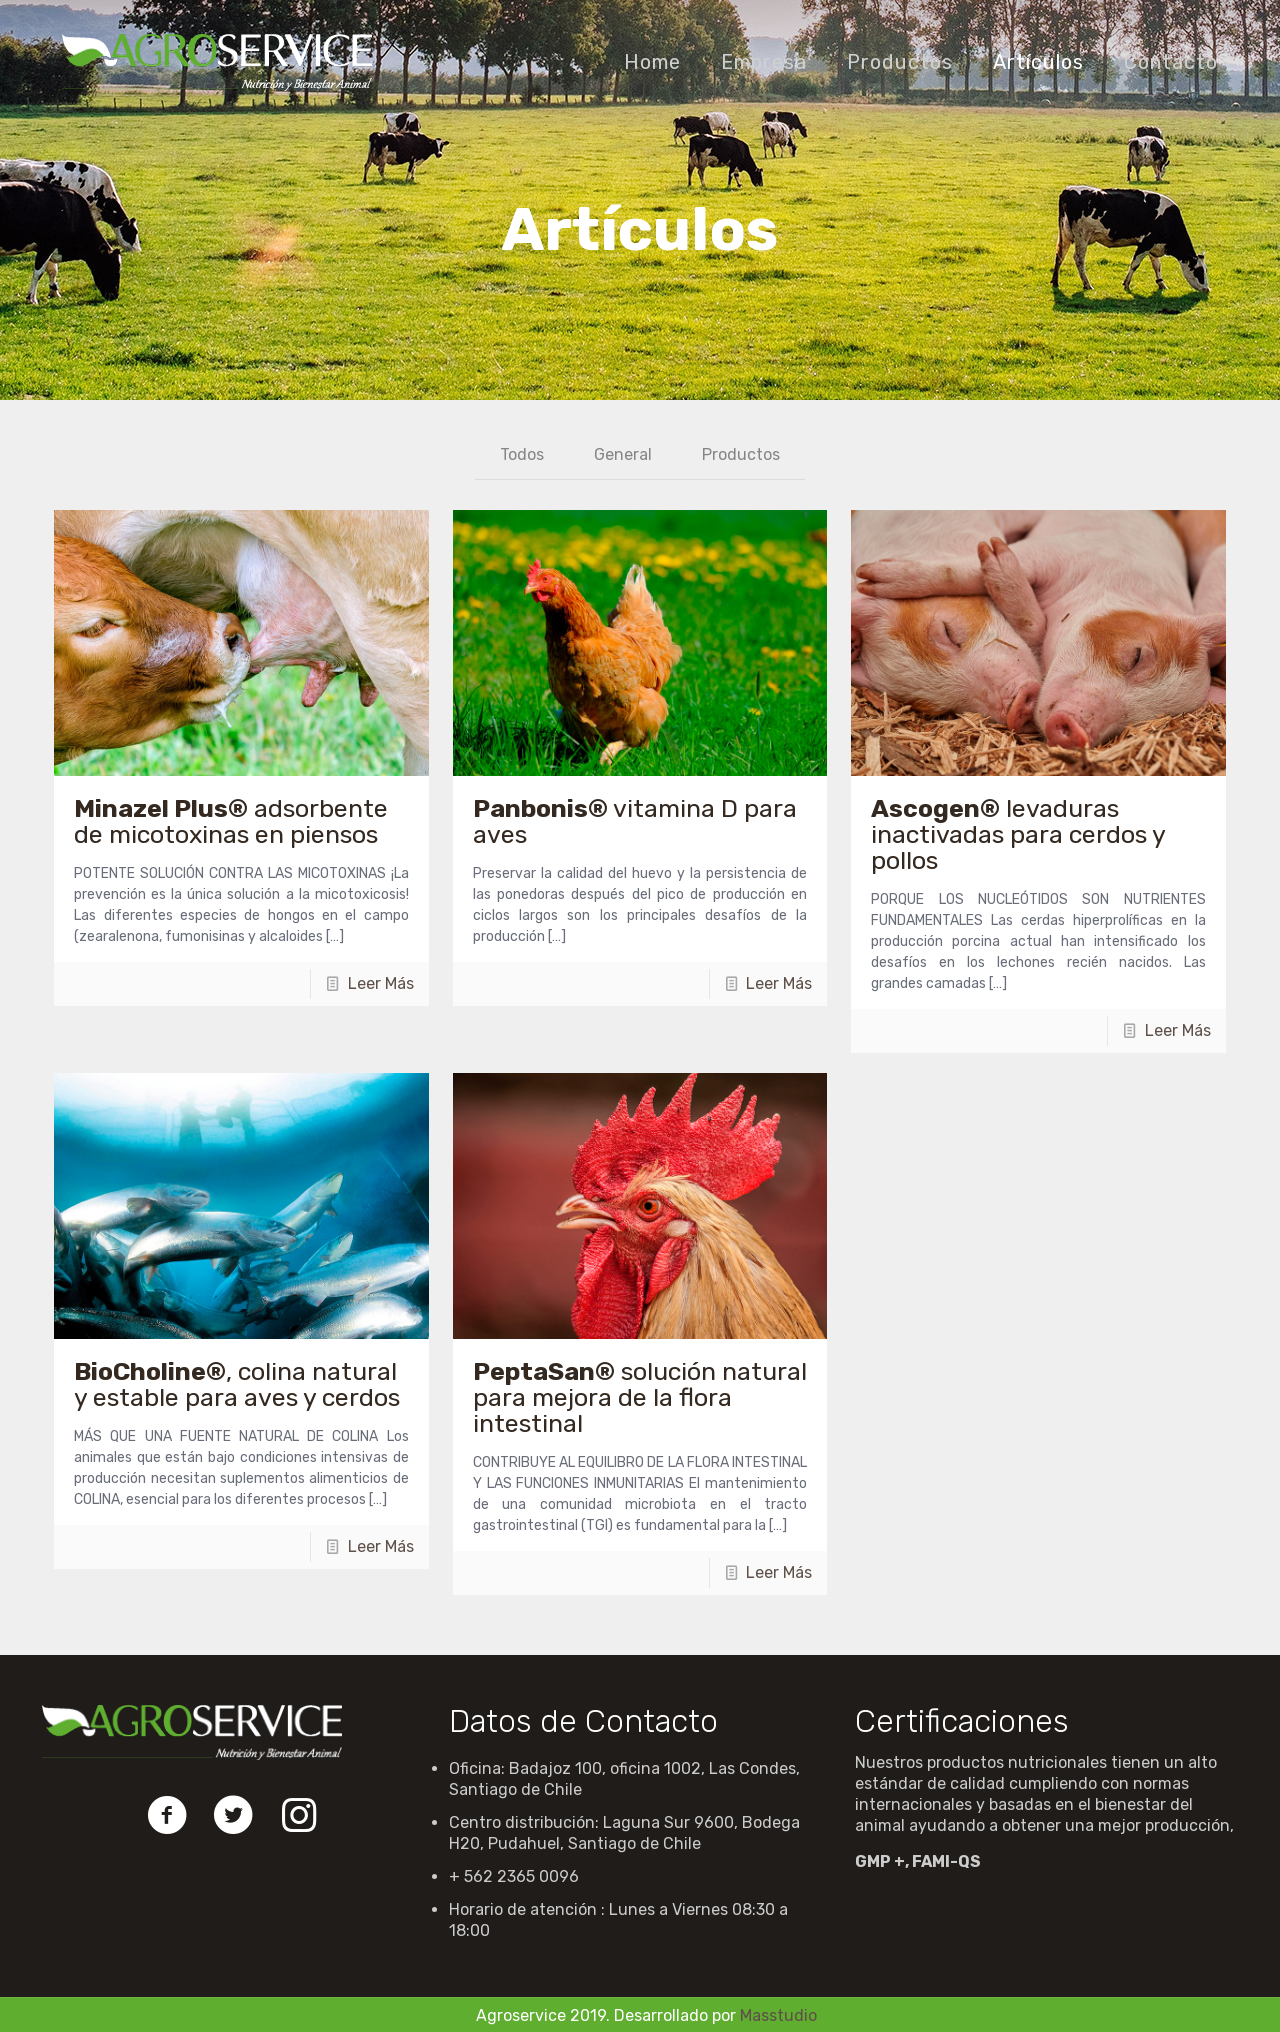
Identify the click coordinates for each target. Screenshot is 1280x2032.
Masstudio (778, 2015)
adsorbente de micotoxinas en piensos (231, 821)
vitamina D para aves (635, 821)
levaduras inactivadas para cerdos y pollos (1018, 834)
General (623, 454)
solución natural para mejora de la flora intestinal (640, 1397)
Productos (741, 454)
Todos (522, 454)
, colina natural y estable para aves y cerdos (237, 1384)
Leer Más (381, 983)
